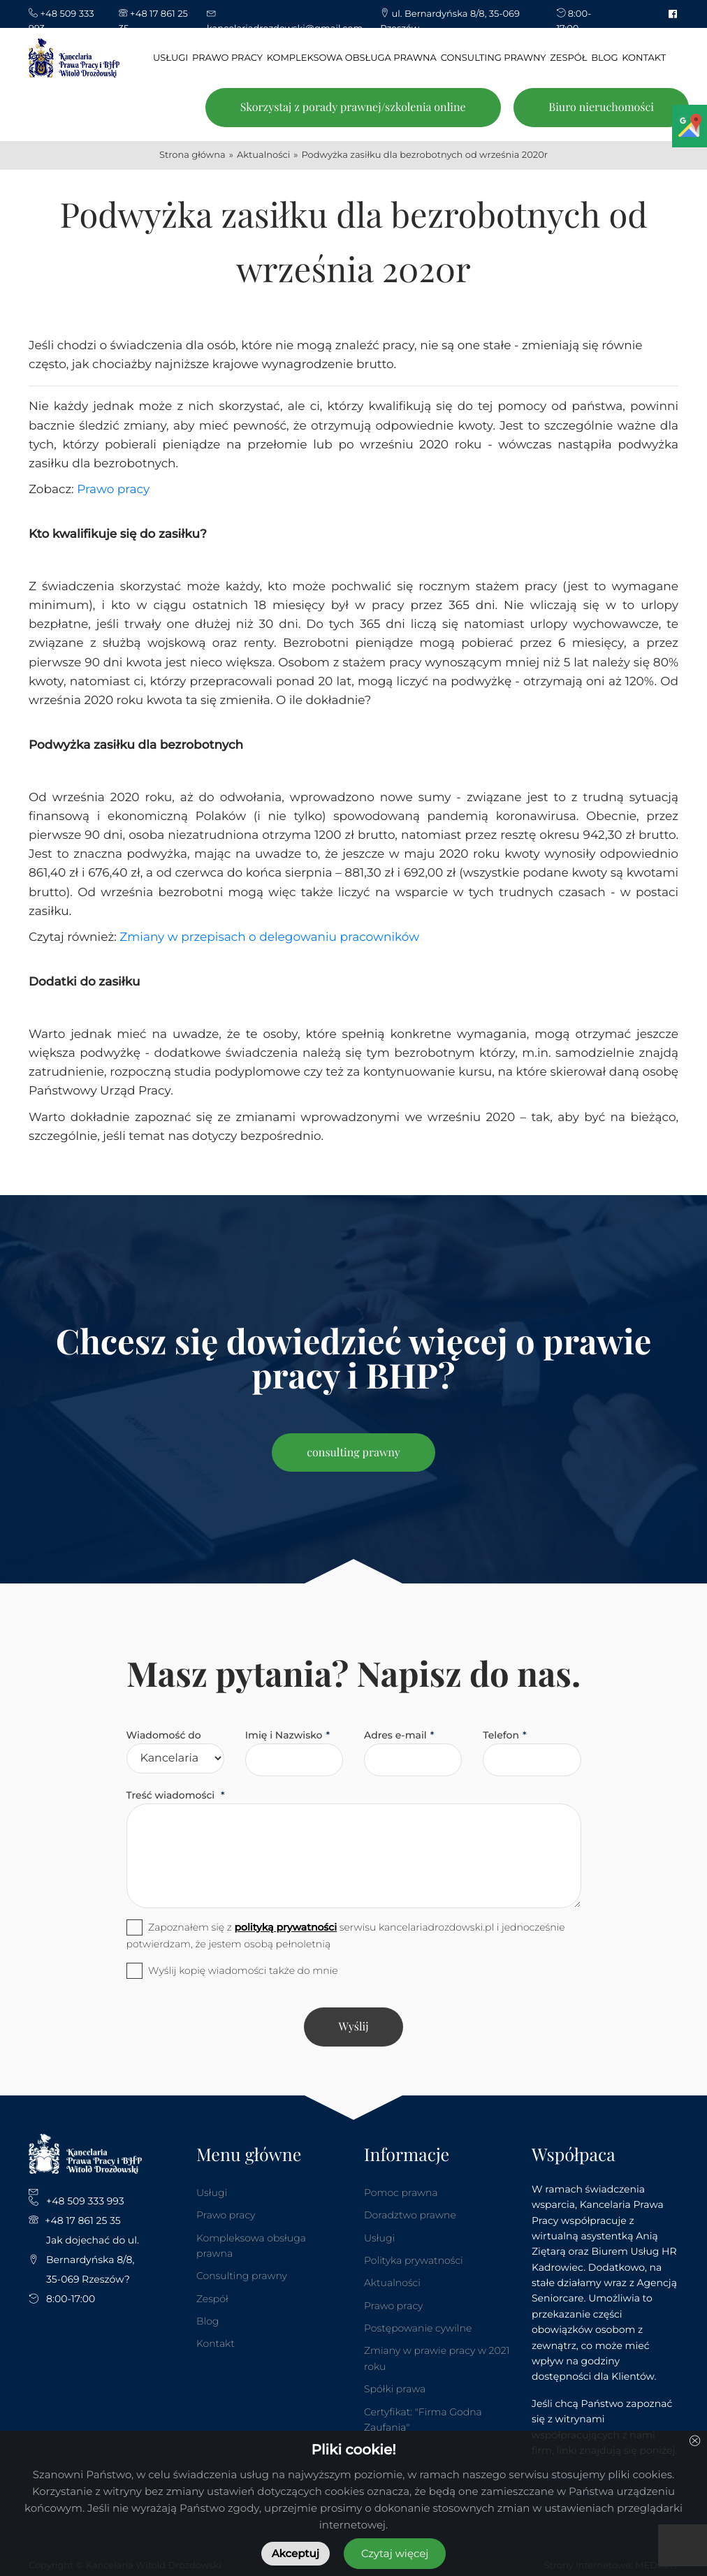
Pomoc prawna (401, 2192)
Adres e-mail (395, 1735)
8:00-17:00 (70, 2298)
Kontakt (215, 2343)
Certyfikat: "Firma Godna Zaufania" (423, 2420)
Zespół (212, 2298)
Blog (207, 2321)
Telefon (501, 1735)
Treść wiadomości (172, 1795)
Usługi (211, 2192)
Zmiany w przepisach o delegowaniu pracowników (269, 937)
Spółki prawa (394, 2389)
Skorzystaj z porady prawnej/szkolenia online (353, 107)
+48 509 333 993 (85, 2201)
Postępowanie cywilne (418, 2328)
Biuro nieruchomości (601, 107)
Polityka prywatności (413, 2260)
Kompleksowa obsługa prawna (251, 2246)
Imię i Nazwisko (284, 1735)
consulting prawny (353, 1452)
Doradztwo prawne (410, 2215)
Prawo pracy (113, 490)
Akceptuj (295, 2553)
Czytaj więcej (394, 2553)
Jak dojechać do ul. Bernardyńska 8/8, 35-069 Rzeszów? (92, 2259)
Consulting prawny (241, 2275)
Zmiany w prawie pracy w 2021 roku (436, 2358)
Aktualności (392, 2282)
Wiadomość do (163, 1735)
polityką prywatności (285, 1927)
